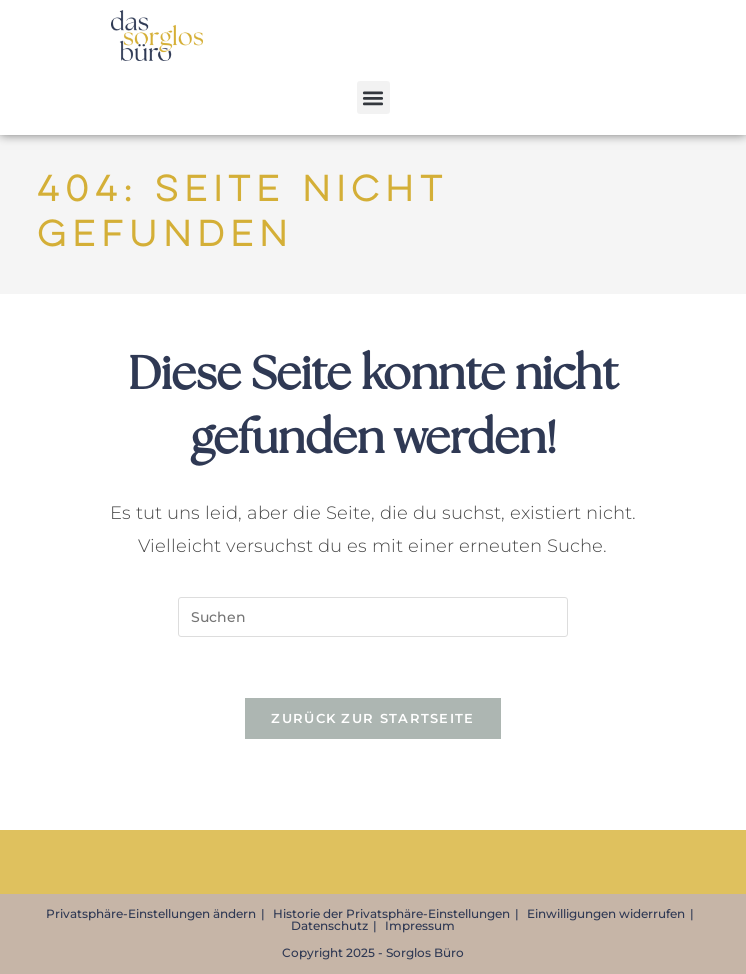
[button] (373, 97)
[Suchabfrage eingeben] (373, 617)
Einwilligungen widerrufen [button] (606, 913)
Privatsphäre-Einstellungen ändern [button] (151, 913)
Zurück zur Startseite (372, 718)
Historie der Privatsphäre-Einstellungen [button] (391, 913)
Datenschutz (329, 925)
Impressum (420, 925)
